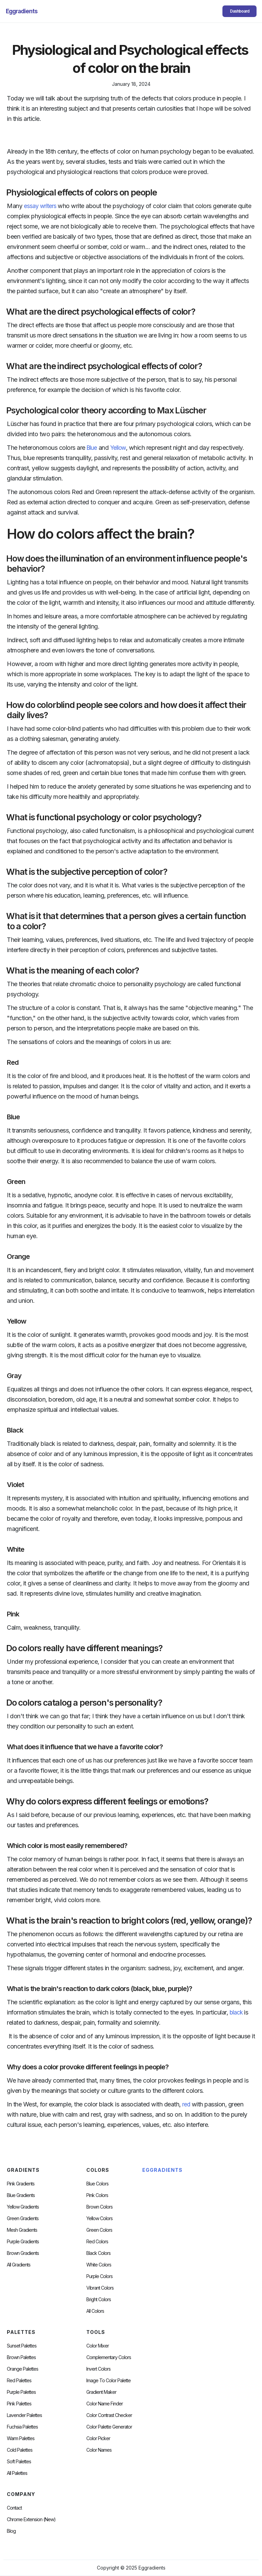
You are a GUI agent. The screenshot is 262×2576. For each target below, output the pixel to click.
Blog (11, 2531)
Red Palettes (19, 2380)
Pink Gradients (20, 2183)
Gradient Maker (101, 2392)
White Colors (98, 2264)
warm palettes (20, 2438)
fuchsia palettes (22, 2427)
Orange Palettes (22, 2369)
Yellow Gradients (23, 2207)
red (186, 2104)
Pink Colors (97, 2195)
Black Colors (98, 2253)
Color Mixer (97, 2346)
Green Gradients (23, 2218)
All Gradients (18, 2264)
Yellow (118, 447)
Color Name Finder (104, 2403)
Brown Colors (99, 2207)
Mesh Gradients (22, 2230)
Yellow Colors (99, 2218)
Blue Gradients (21, 2195)
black (236, 2012)
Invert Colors (98, 2369)
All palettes (17, 2473)
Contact (14, 2508)
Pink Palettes (19, 2403)
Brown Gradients (23, 2253)
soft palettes (19, 2461)
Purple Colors (99, 2276)
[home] (22, 11)
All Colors (95, 2311)
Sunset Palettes (22, 2346)
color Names (99, 2450)
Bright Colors (98, 2299)
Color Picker (98, 2438)
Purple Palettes (21, 2392)
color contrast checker (109, 2415)
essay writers (40, 206)
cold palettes (19, 2450)
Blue (92, 447)
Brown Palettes (21, 2357)
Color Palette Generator (109, 2427)
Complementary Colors (108, 2357)
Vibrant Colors (100, 2288)
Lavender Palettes (24, 2415)
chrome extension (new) (31, 2519)
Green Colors (99, 2230)
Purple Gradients (23, 2241)
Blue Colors (97, 2183)
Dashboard (239, 11)
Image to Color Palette (108, 2380)
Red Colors (97, 2241)
